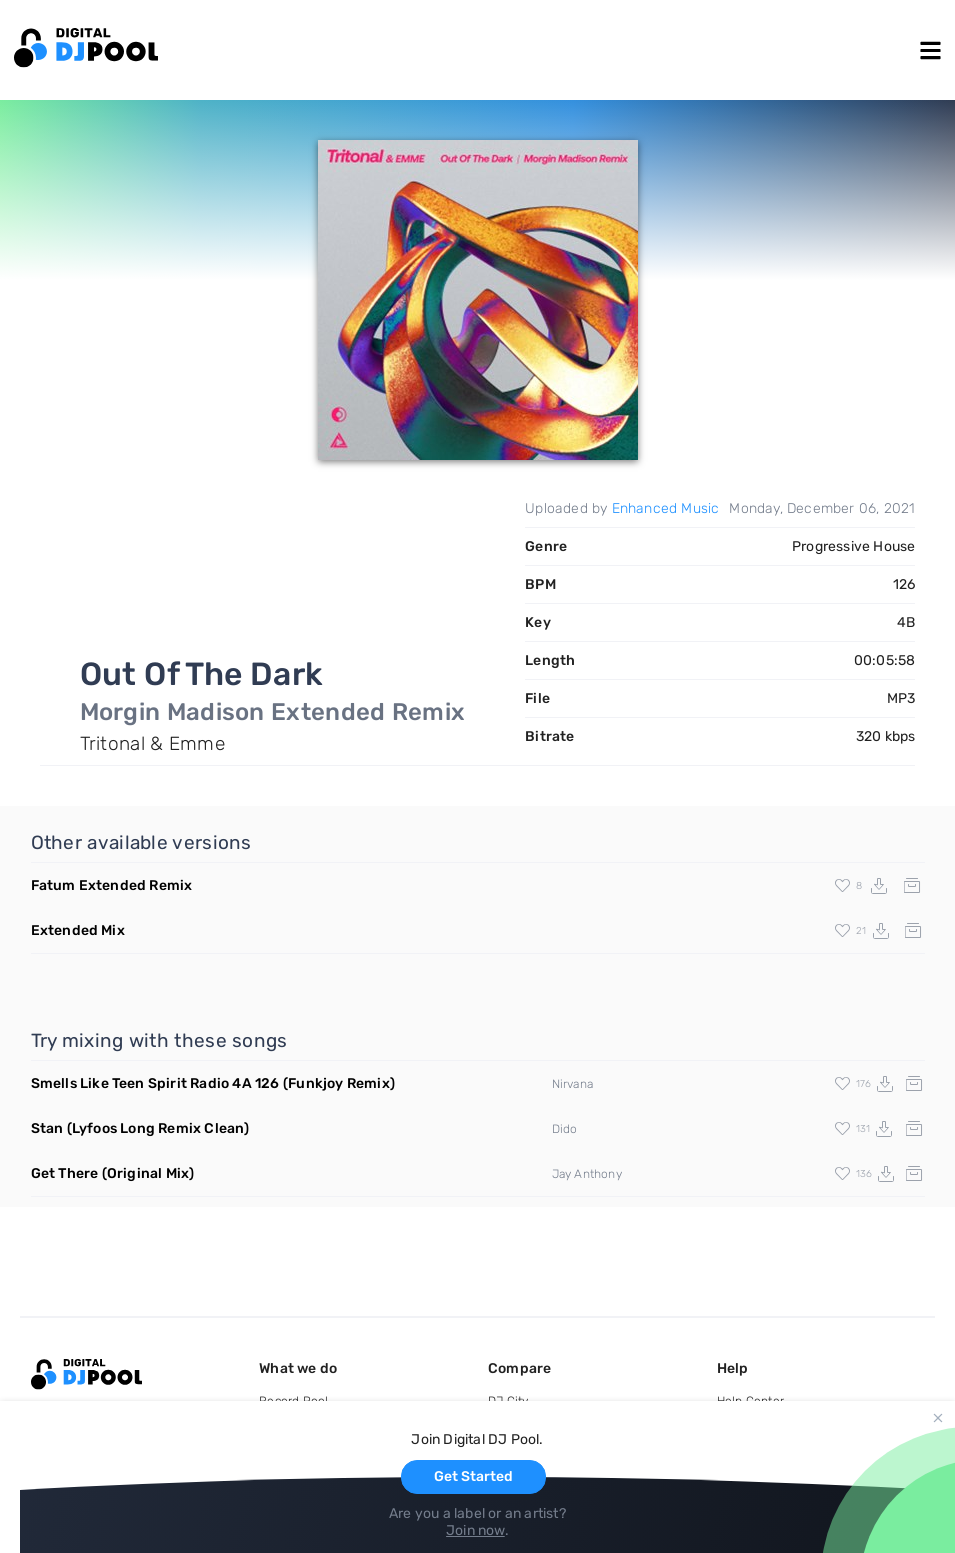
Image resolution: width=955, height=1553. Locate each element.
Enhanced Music (666, 508)
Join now (475, 1530)
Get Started (473, 1476)
